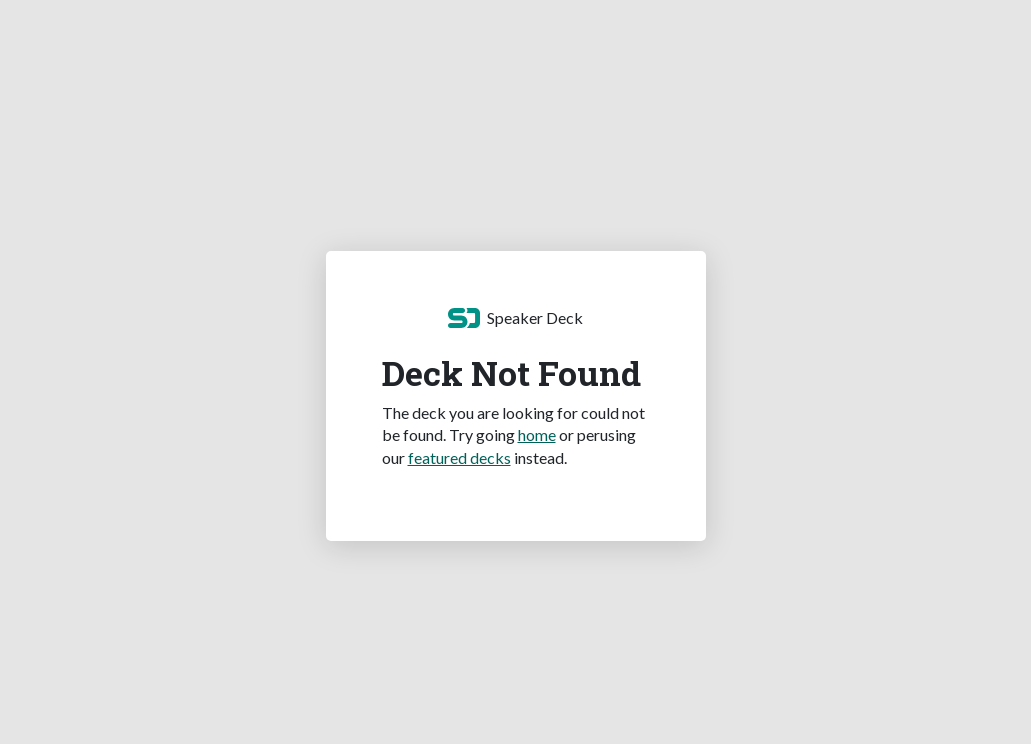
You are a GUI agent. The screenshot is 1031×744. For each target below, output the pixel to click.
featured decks (459, 457)
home (537, 434)
